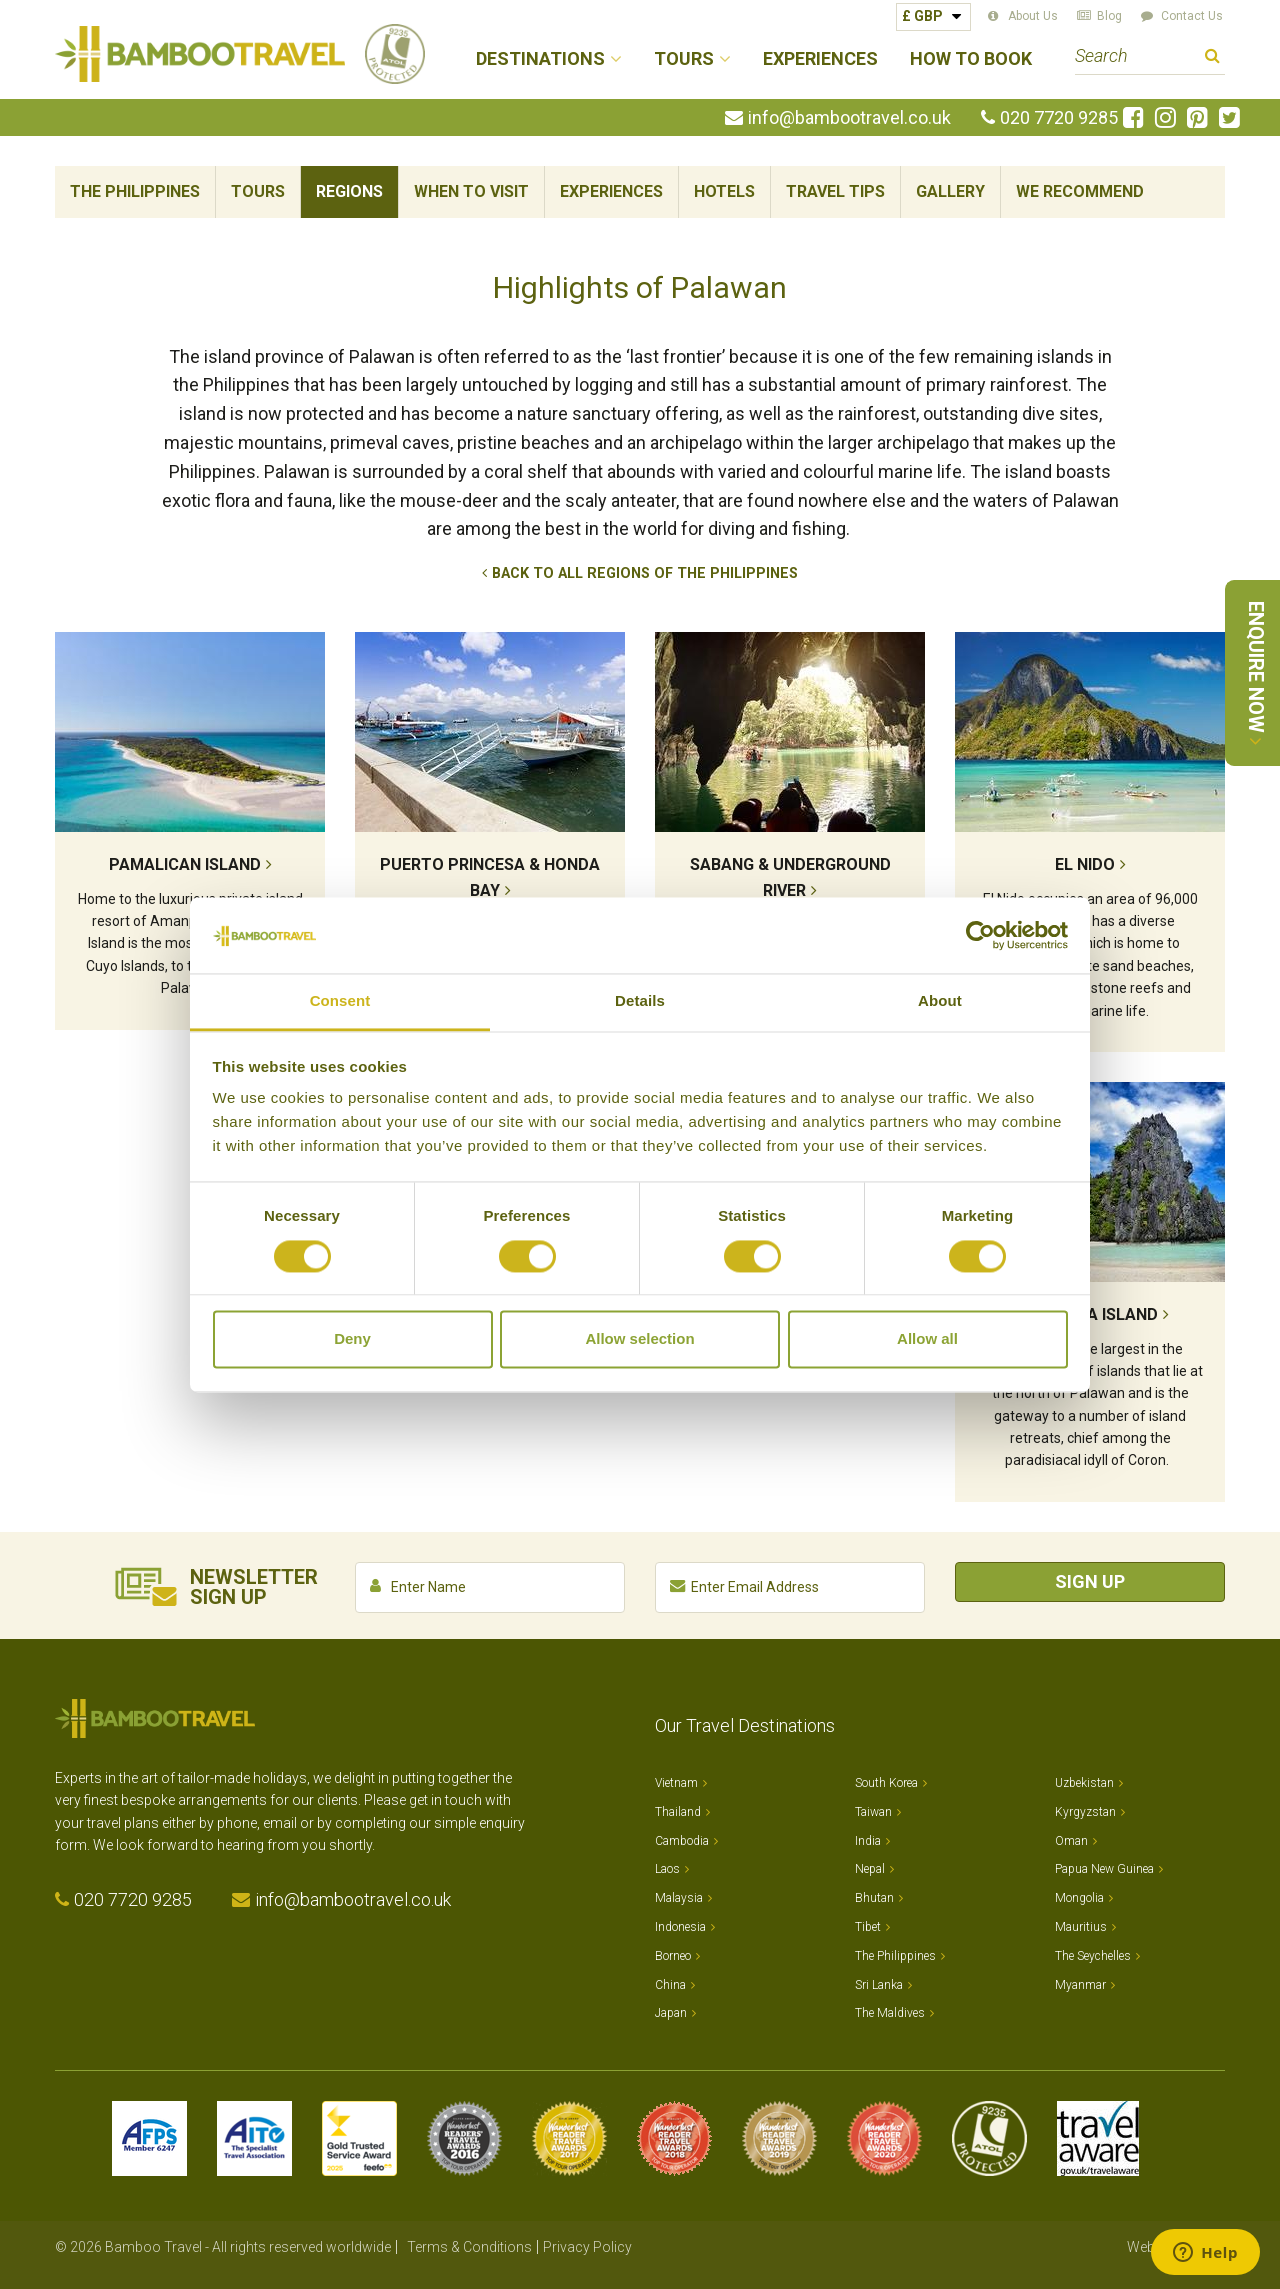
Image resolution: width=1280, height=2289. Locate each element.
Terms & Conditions (469, 2247)
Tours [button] (684, 59)
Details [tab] (640, 1001)
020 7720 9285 (1059, 118)
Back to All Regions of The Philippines (645, 573)
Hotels (724, 191)
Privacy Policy (587, 2247)
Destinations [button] (540, 59)
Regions (349, 191)
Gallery (950, 191)
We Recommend (1080, 191)
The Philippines (135, 191)
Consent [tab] (340, 1001)
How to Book (971, 59)
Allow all (927, 1339)
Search (1212, 58)
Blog (1109, 16)
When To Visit (471, 191)
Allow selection (639, 1339)
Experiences (820, 59)
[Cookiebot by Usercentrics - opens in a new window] (980, 935)
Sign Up (1090, 1581)
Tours (258, 191)
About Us (1033, 16)
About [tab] (940, 1001)
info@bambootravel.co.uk (849, 118)
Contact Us (1192, 16)
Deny (352, 1339)
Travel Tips (835, 191)
